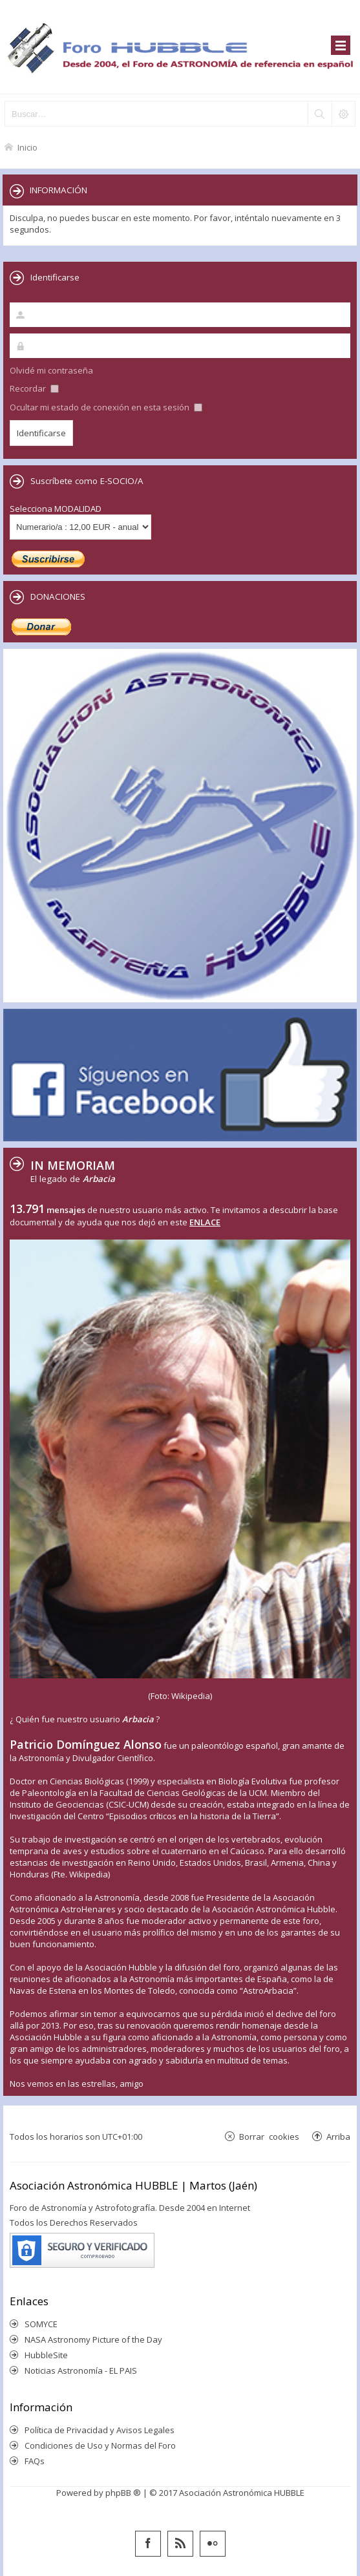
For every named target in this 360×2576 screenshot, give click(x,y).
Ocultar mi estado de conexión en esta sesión (106, 407)
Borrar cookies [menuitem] (269, 2136)
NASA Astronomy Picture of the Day (93, 2339)
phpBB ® (123, 2492)
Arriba (338, 2136)
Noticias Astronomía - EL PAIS (81, 2370)
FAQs (35, 2461)
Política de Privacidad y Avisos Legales (100, 2430)
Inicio (27, 147)
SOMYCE (41, 2324)
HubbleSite (46, 2355)
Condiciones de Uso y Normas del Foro (100, 2445)
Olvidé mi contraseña (51, 370)
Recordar (34, 388)
